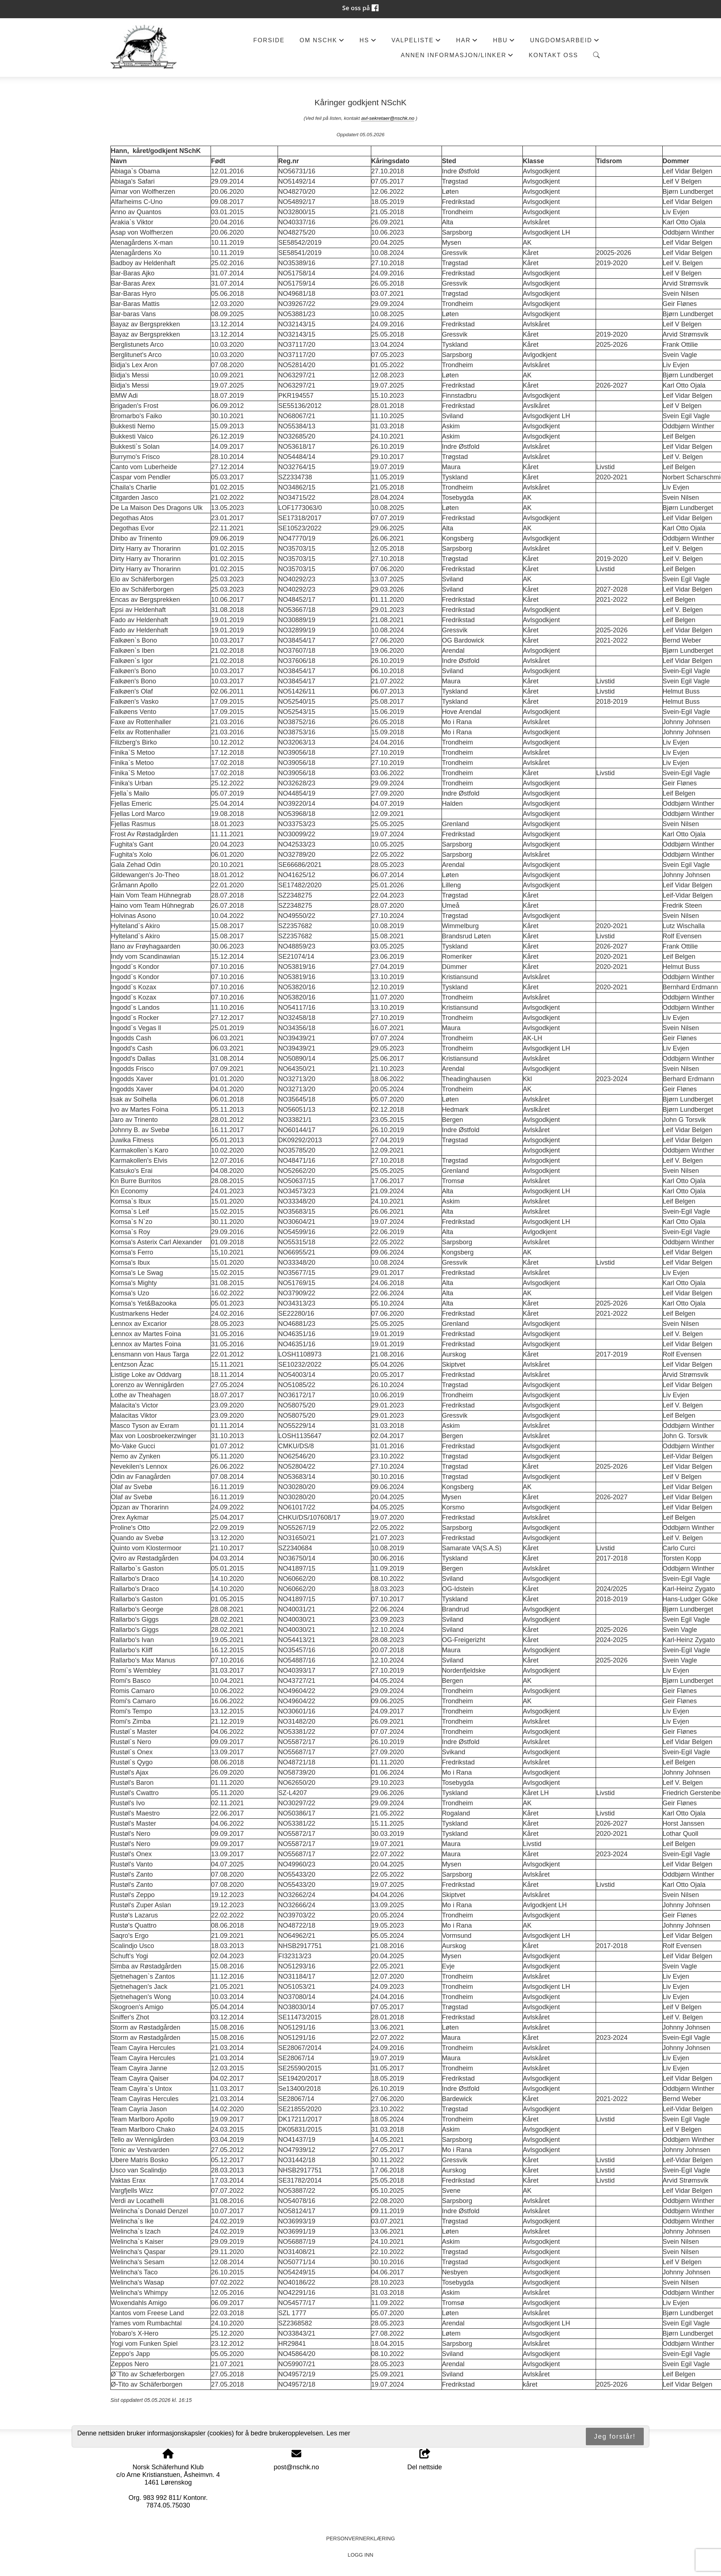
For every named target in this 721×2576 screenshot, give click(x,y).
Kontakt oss (553, 55)
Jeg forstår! (615, 2436)
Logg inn (360, 2555)
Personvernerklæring (360, 2538)
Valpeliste (416, 42)
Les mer (338, 2433)
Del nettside (424, 2460)
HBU (504, 42)
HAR (467, 42)
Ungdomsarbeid (565, 42)
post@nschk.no (296, 2467)
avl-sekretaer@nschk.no (387, 118)
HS (368, 42)
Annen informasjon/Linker (457, 57)
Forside (269, 40)
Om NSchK (322, 42)
